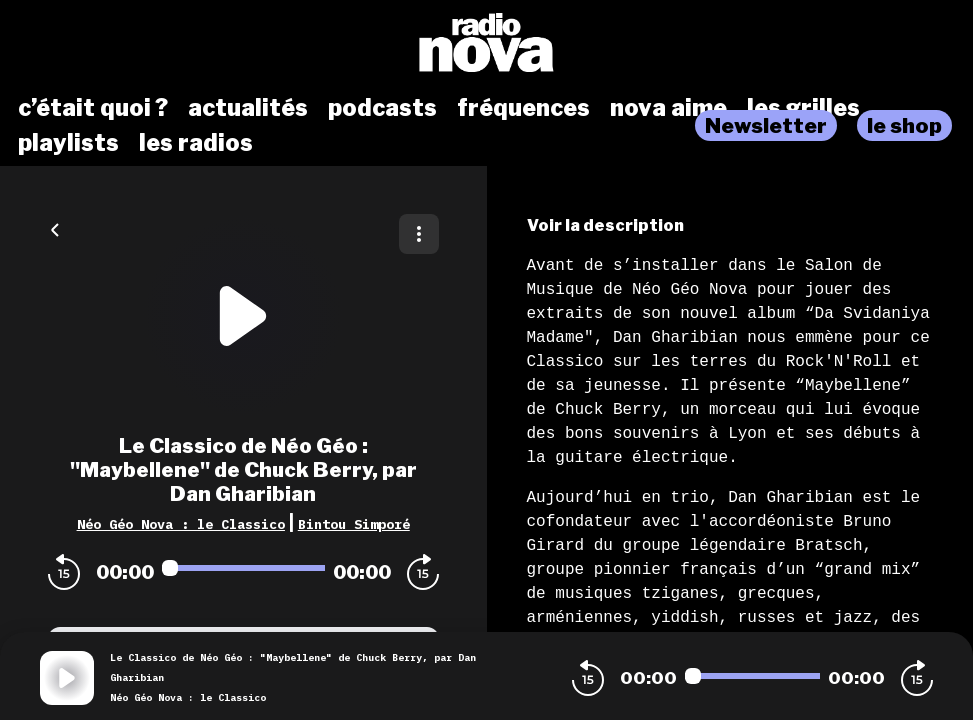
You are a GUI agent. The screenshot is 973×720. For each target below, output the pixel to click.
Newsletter (766, 125)
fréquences (523, 108)
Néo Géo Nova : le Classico (181, 524)
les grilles (803, 108)
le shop (904, 125)
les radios (196, 143)
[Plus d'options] (419, 234)
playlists (68, 143)
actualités (248, 108)
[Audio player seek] (243, 568)
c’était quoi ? (93, 108)
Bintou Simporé (354, 524)
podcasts (382, 108)
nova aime (668, 108)
